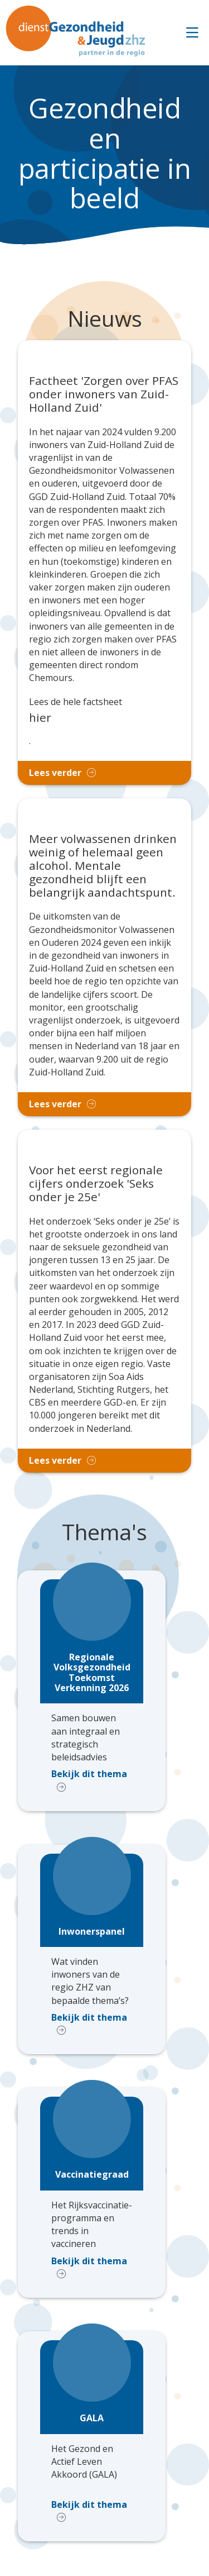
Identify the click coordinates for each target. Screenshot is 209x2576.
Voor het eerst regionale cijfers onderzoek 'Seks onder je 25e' (96, 1184)
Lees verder (55, 772)
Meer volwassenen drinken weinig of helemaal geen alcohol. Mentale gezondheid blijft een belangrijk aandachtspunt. (103, 865)
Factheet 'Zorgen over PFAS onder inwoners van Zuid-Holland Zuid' (103, 394)
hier (40, 717)
